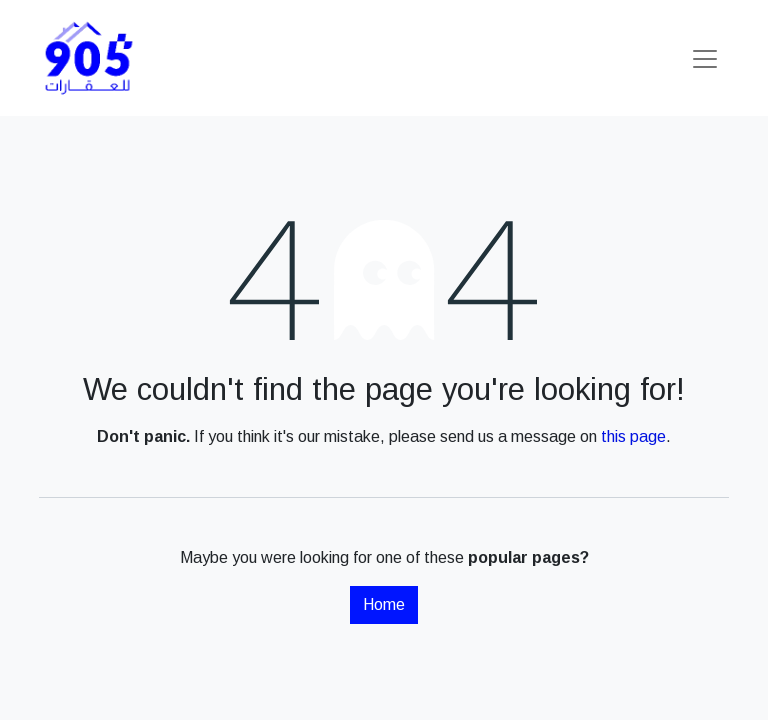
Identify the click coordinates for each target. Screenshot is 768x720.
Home (384, 604)
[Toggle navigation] (705, 58)
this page (633, 436)
